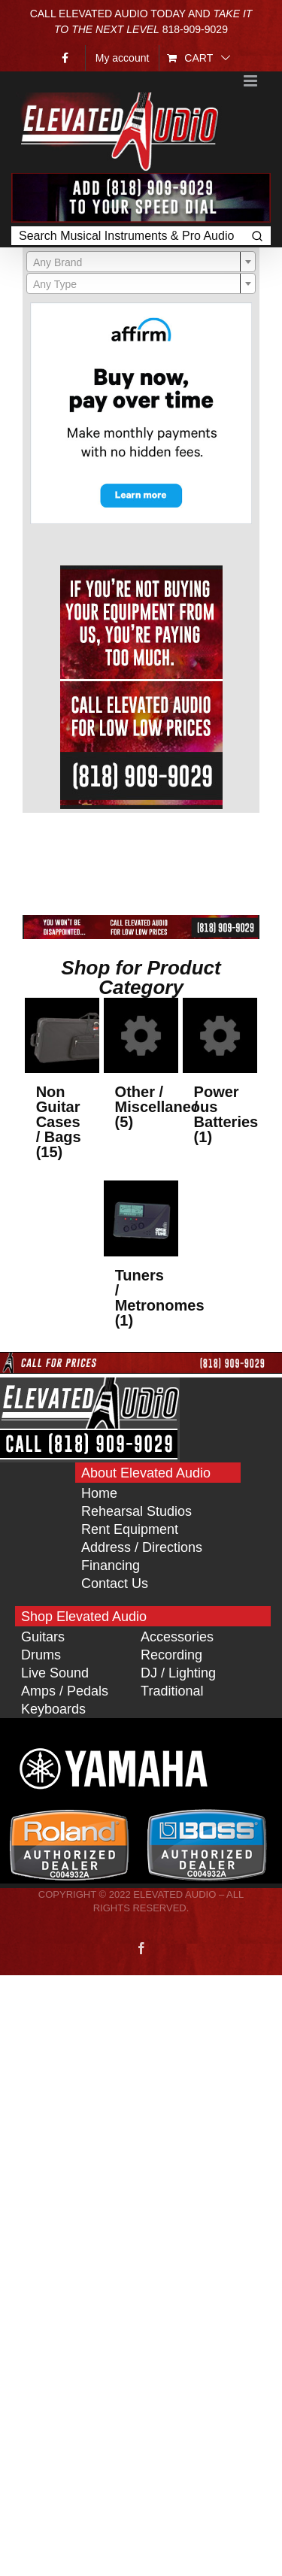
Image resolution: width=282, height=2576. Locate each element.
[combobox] (141, 261)
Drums (41, 1654)
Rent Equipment (129, 1529)
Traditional (172, 1691)
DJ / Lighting (178, 1672)
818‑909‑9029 (195, 29)
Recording (171, 1654)
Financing (110, 1565)
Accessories (177, 1636)
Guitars (43, 1636)
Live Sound (55, 1672)
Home (99, 1493)
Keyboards (53, 1709)
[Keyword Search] (127, 235)
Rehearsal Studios (136, 1511)
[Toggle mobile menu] (251, 81)
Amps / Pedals (64, 1691)
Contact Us (114, 1583)
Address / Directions (141, 1547)
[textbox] (141, 262)
